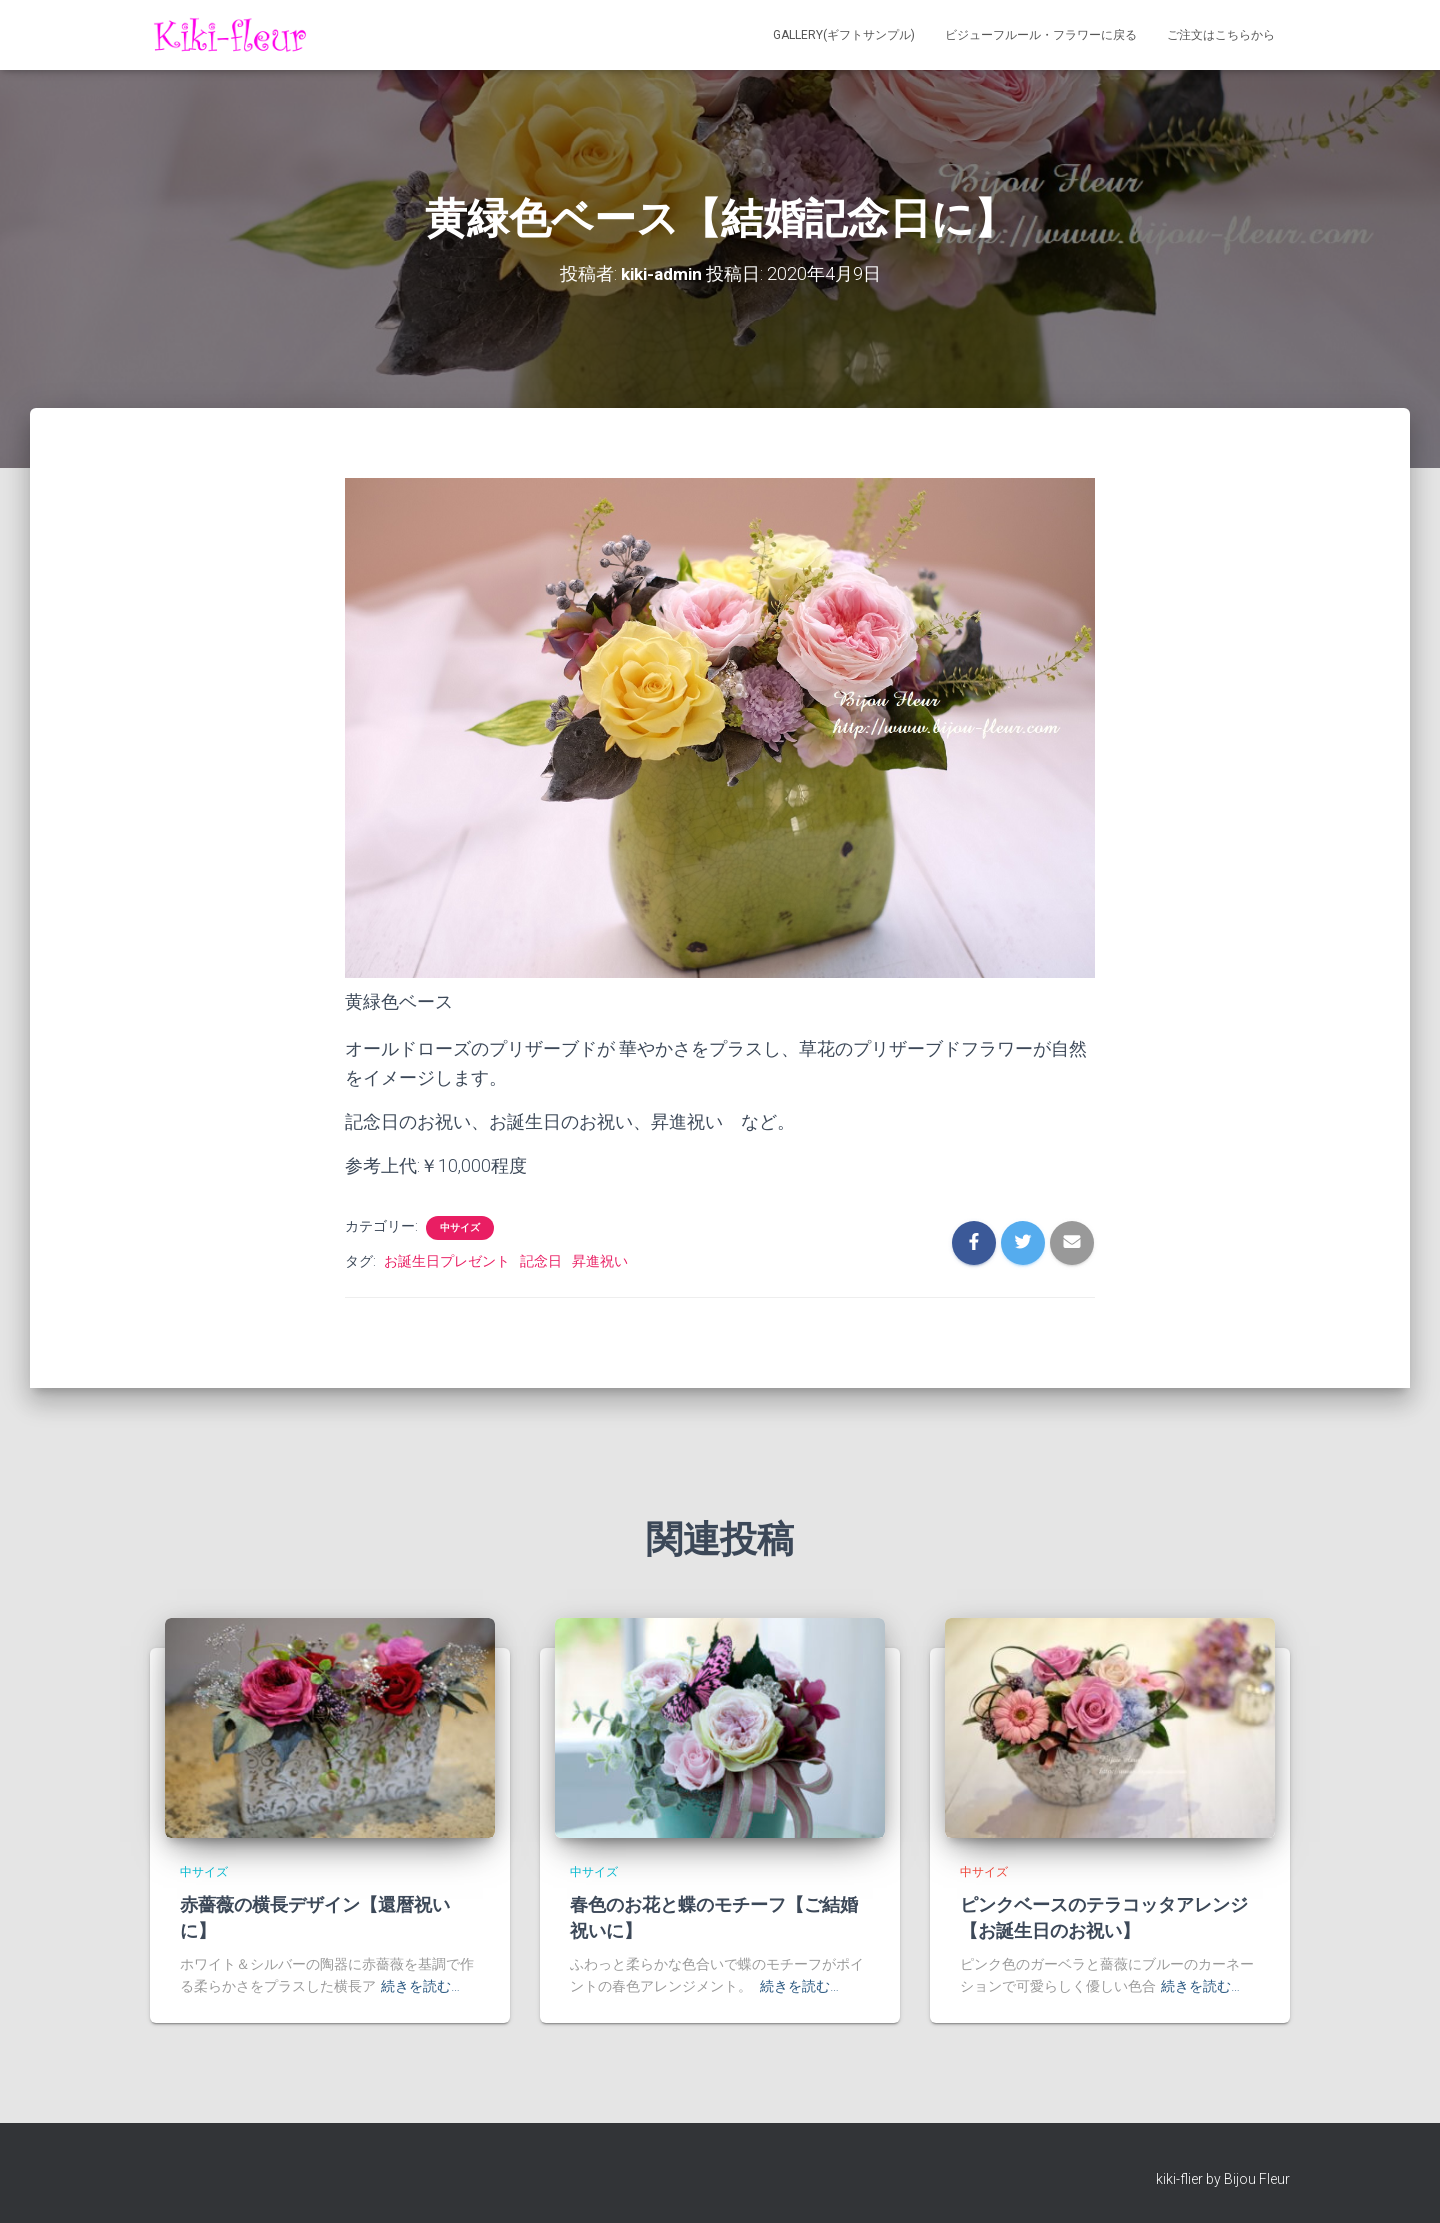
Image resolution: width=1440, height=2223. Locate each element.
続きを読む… (420, 1986)
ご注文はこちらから (1221, 35)
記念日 (541, 1260)
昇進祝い (600, 1260)
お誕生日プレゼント (447, 1260)
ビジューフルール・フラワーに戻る (1041, 35)
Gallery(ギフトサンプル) (844, 35)
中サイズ (460, 1226)
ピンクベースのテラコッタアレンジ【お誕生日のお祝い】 (1104, 1916)
